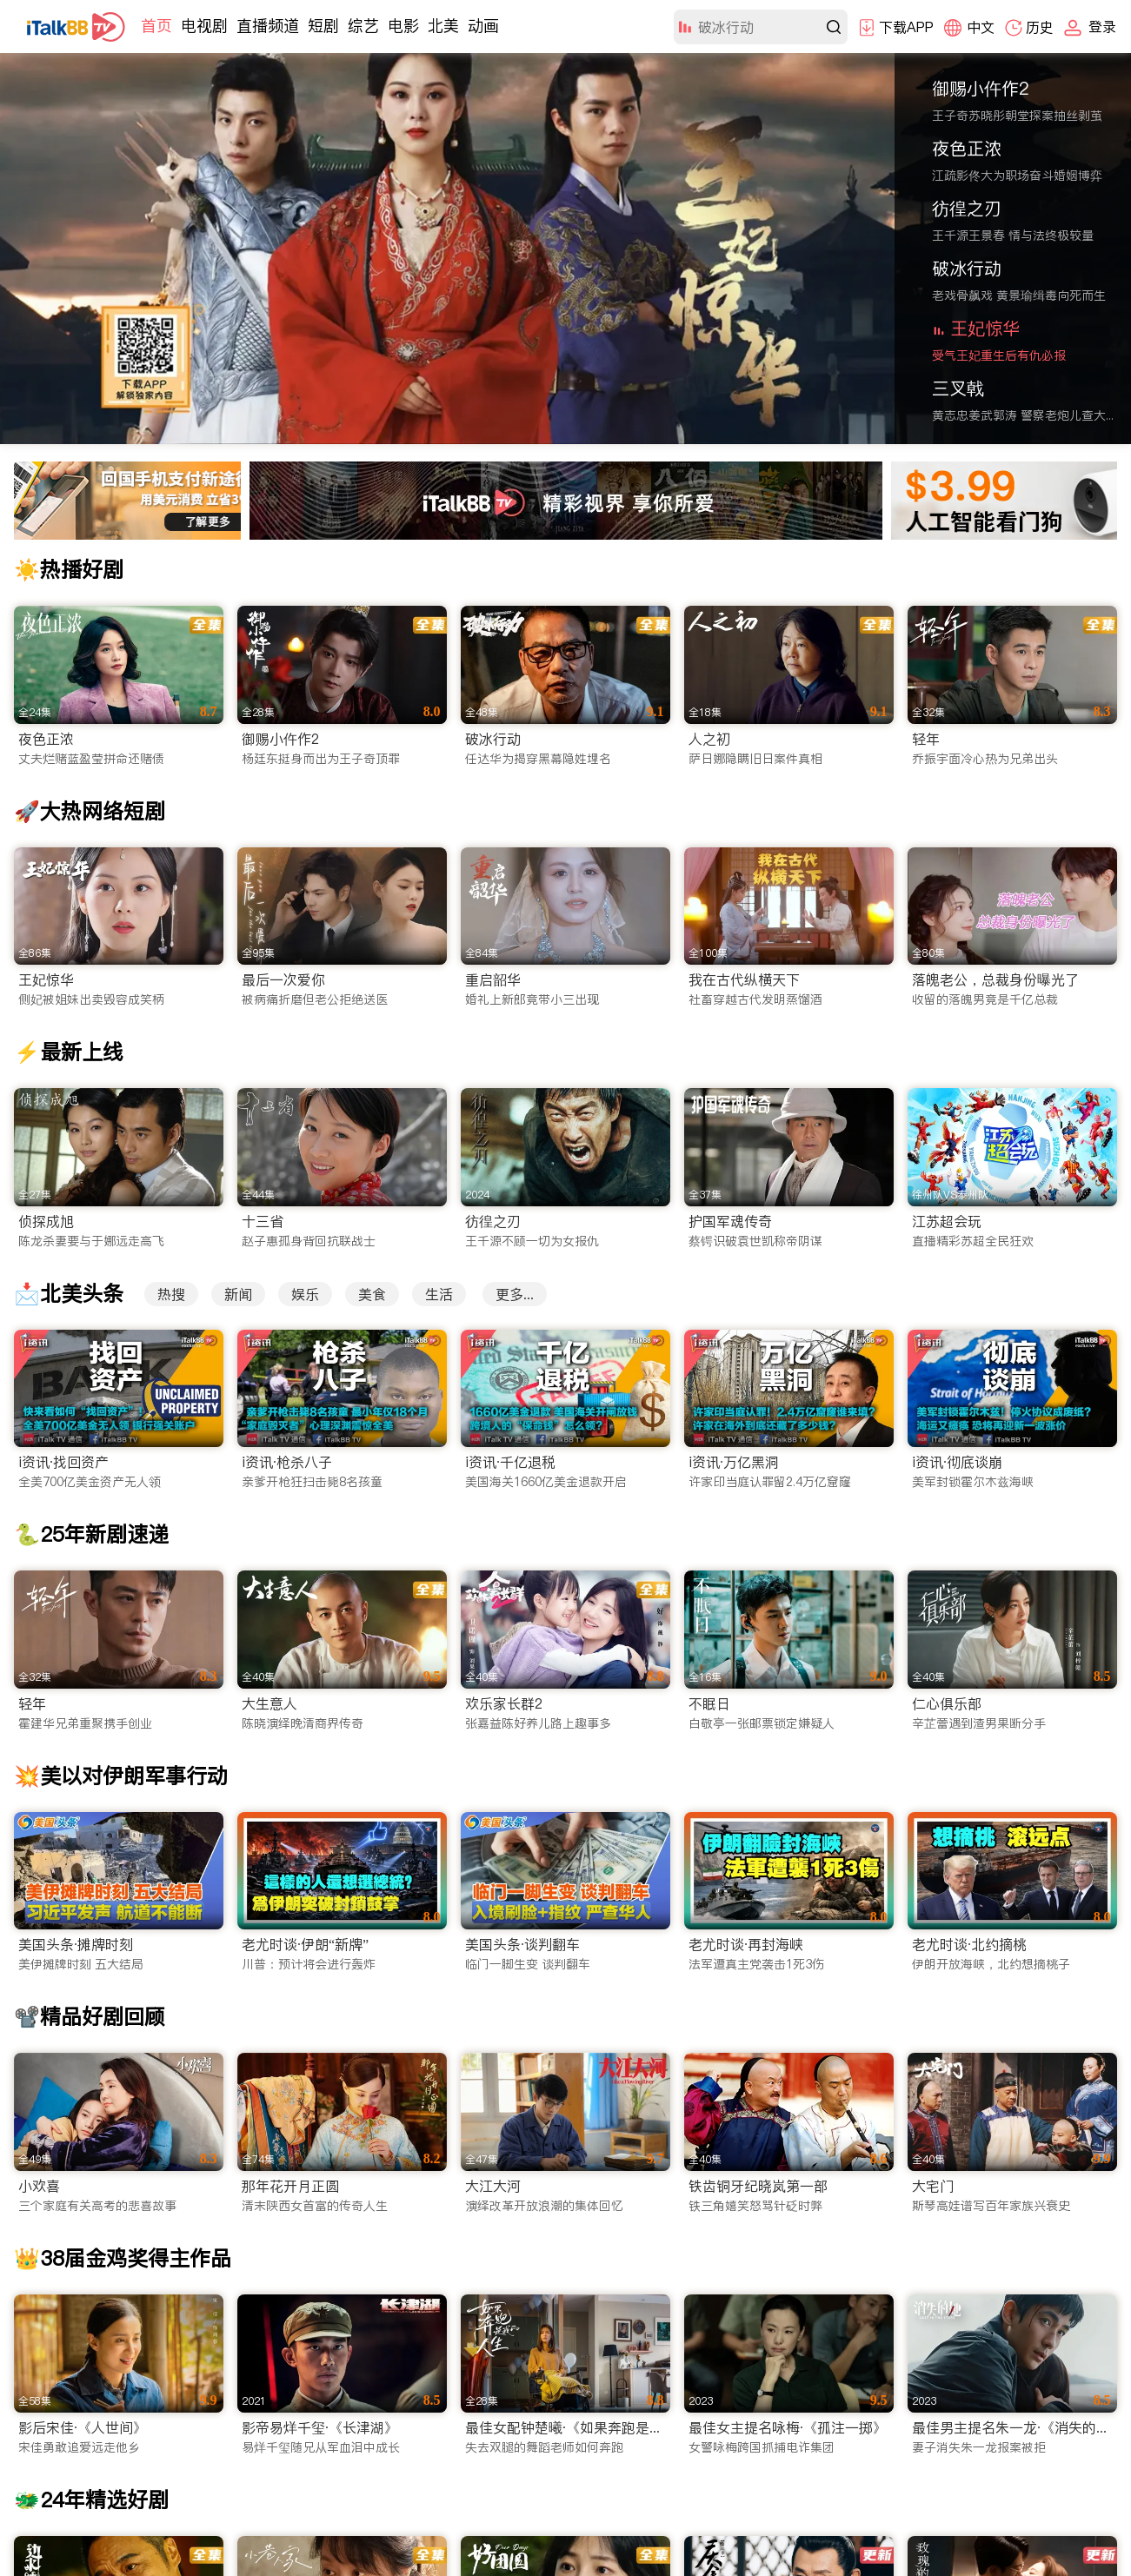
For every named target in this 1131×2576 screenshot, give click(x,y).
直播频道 (267, 26)
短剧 (323, 26)
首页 (156, 26)
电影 (403, 26)
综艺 (363, 26)
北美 (443, 26)
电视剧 (204, 26)
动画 (483, 26)
